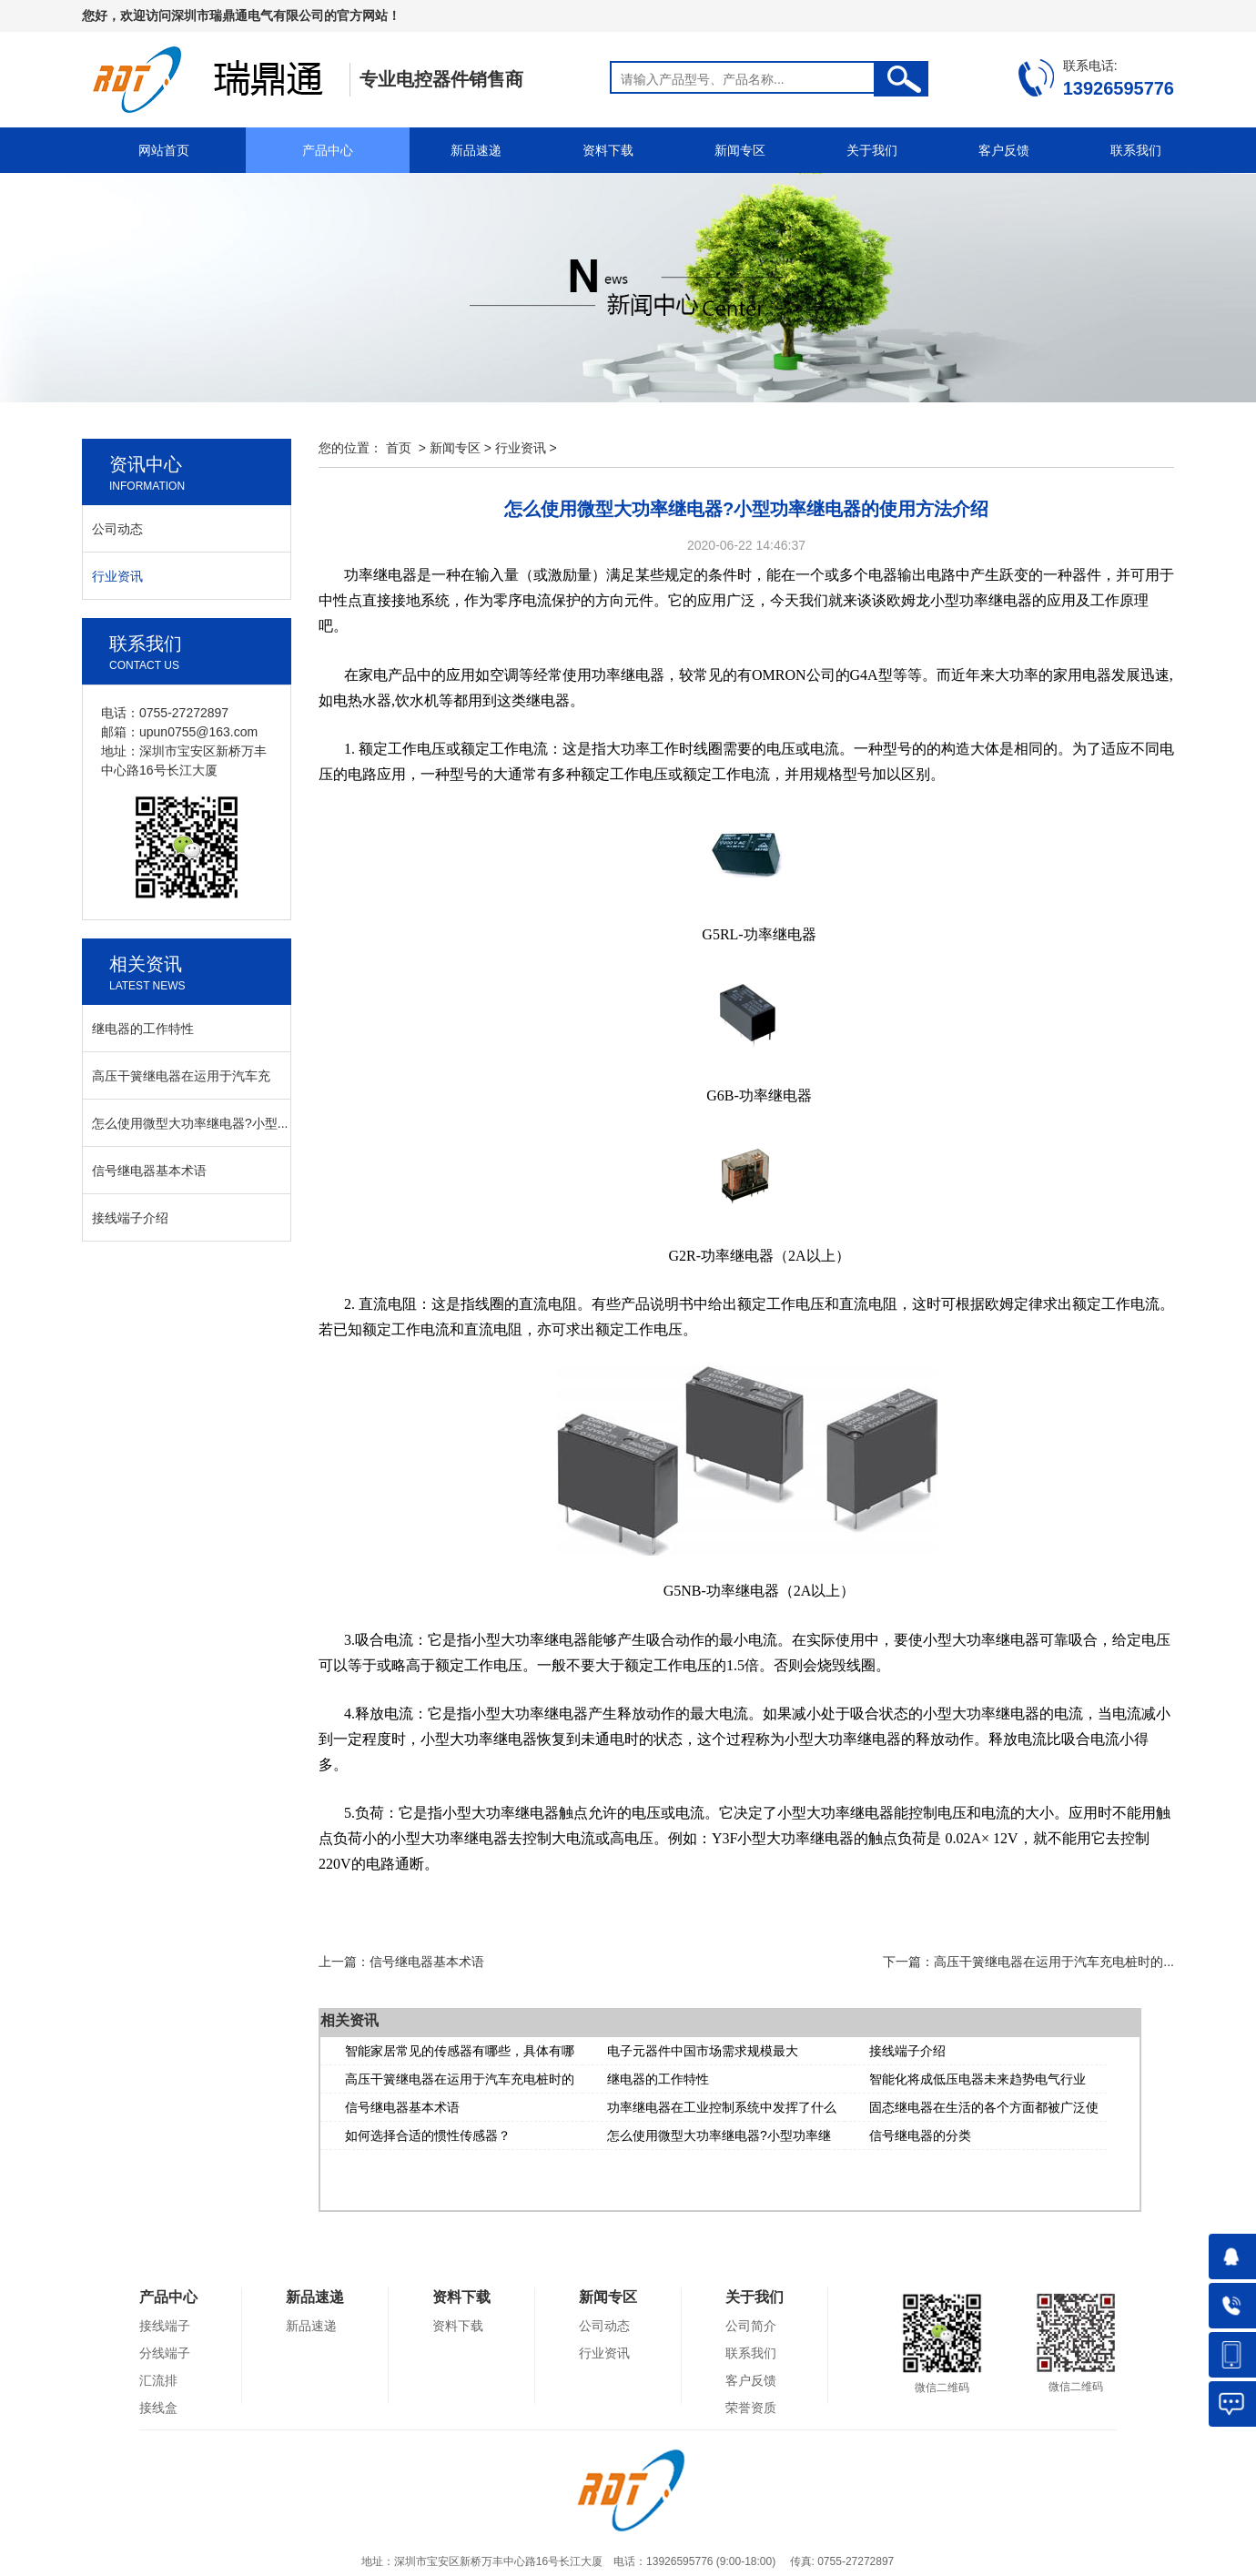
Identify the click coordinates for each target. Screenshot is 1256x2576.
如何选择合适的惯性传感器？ (428, 2135)
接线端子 (164, 2325)
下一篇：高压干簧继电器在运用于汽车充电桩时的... (1028, 1961)
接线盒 (158, 2407)
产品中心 (327, 150)
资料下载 (607, 150)
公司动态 (117, 529)
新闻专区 (739, 150)
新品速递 (476, 150)
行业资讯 (520, 448)
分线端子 (164, 2353)
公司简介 (750, 2325)
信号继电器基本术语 (402, 2107)
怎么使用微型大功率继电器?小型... (190, 1123)
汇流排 (158, 2380)
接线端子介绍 (907, 2051)
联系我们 (1135, 150)
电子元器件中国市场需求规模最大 (702, 2051)
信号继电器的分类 (920, 2135)
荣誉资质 (750, 2407)
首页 (398, 448)
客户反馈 (1003, 150)
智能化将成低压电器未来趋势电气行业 (977, 2079)
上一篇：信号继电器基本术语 (401, 1961)
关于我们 (871, 150)
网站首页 (163, 150)
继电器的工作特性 (658, 2079)
